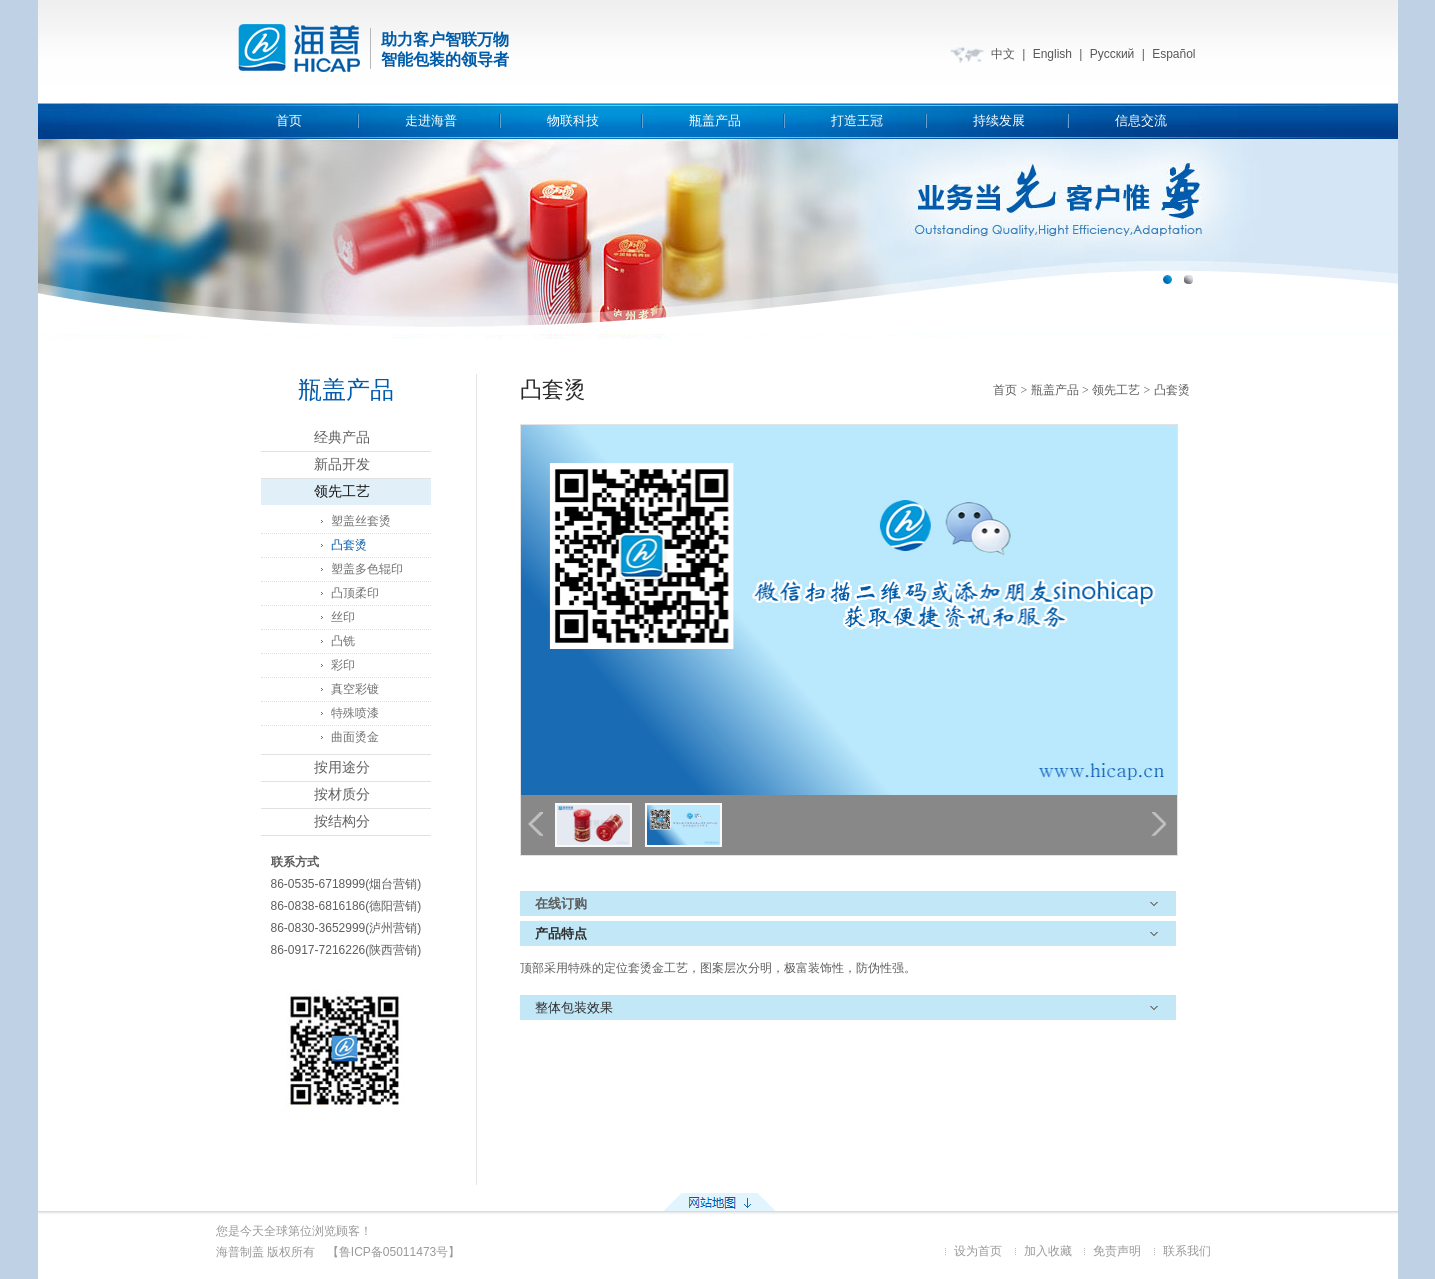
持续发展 (999, 120)
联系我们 (1187, 1251)
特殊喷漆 (355, 713)
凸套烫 (349, 545)
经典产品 (342, 437)
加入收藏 (1048, 1251)
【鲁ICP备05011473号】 (393, 1252)
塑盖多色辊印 (367, 569)
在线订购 (561, 903)
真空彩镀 (355, 689)
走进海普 (431, 120)
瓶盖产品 (715, 120)
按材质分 (342, 794)
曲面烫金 (355, 737)
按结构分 (342, 821)
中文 (1003, 54)
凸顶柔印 (355, 593)
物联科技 (573, 120)
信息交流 (1141, 120)
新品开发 (342, 464)
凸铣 (343, 641)
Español (1173, 54)
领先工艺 (342, 491)
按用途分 (342, 767)
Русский (1112, 54)
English (1052, 54)
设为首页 (978, 1251)
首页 (289, 120)
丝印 (343, 617)
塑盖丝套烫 (361, 521)
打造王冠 (857, 120)
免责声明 (1117, 1251)
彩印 (343, 665)
